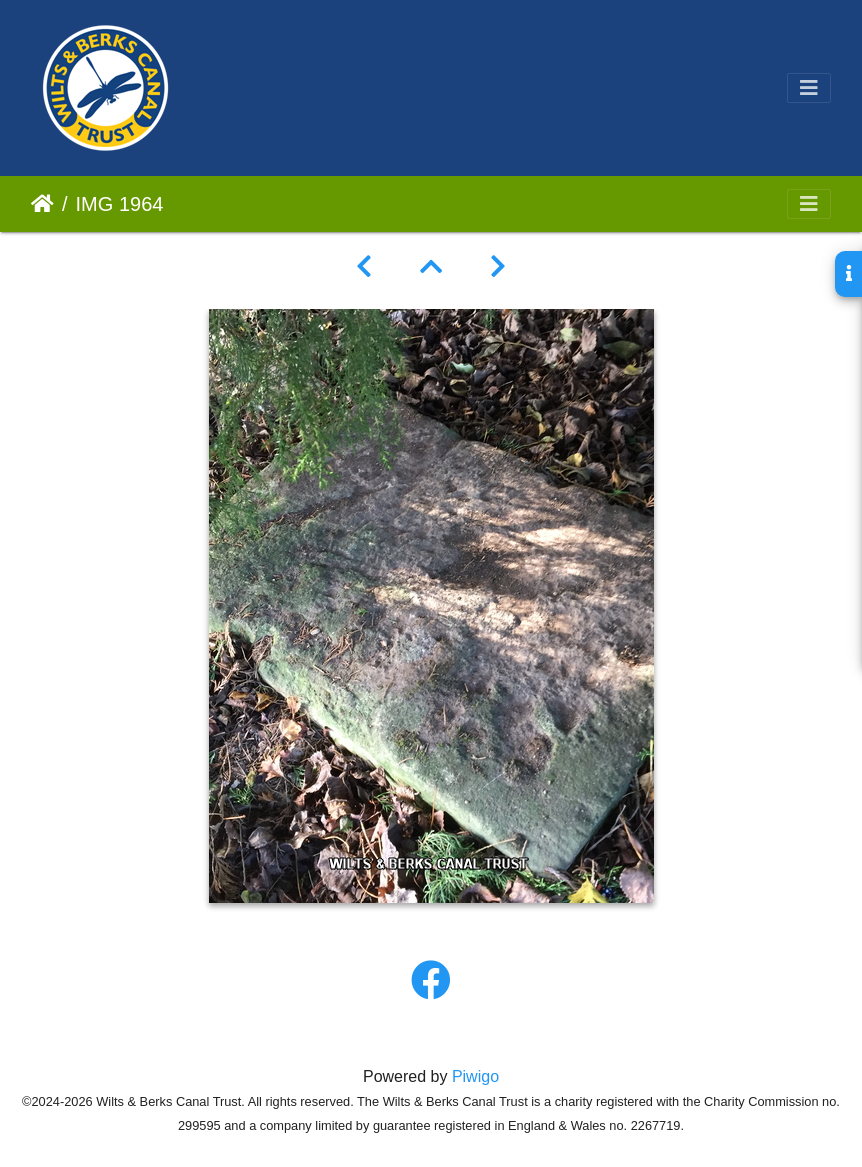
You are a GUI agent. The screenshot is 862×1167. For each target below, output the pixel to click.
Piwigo (475, 1076)
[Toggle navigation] (809, 88)
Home (42, 204)
